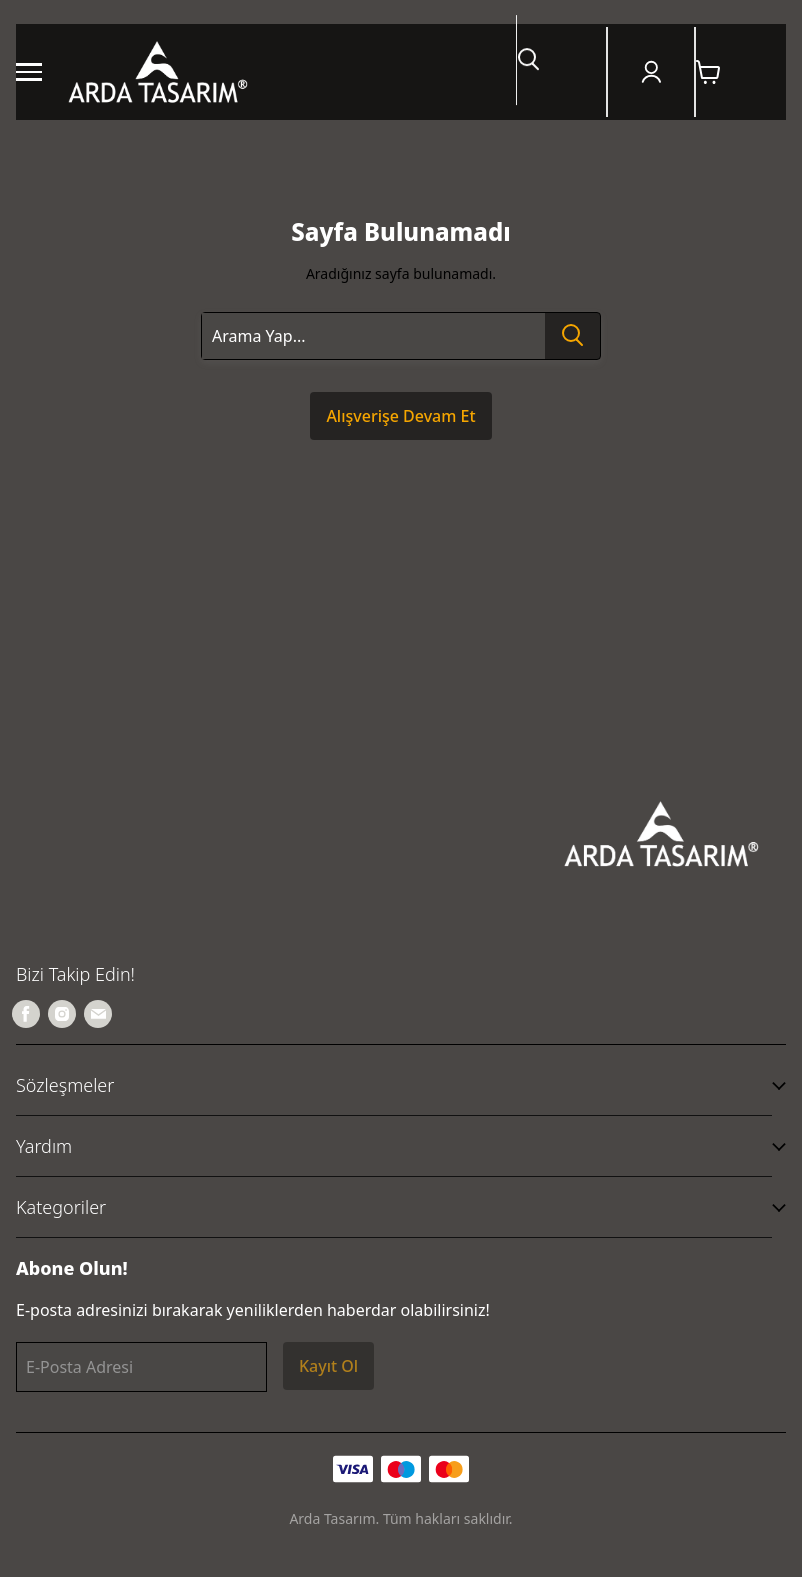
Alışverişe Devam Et (400, 416)
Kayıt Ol (328, 1366)
